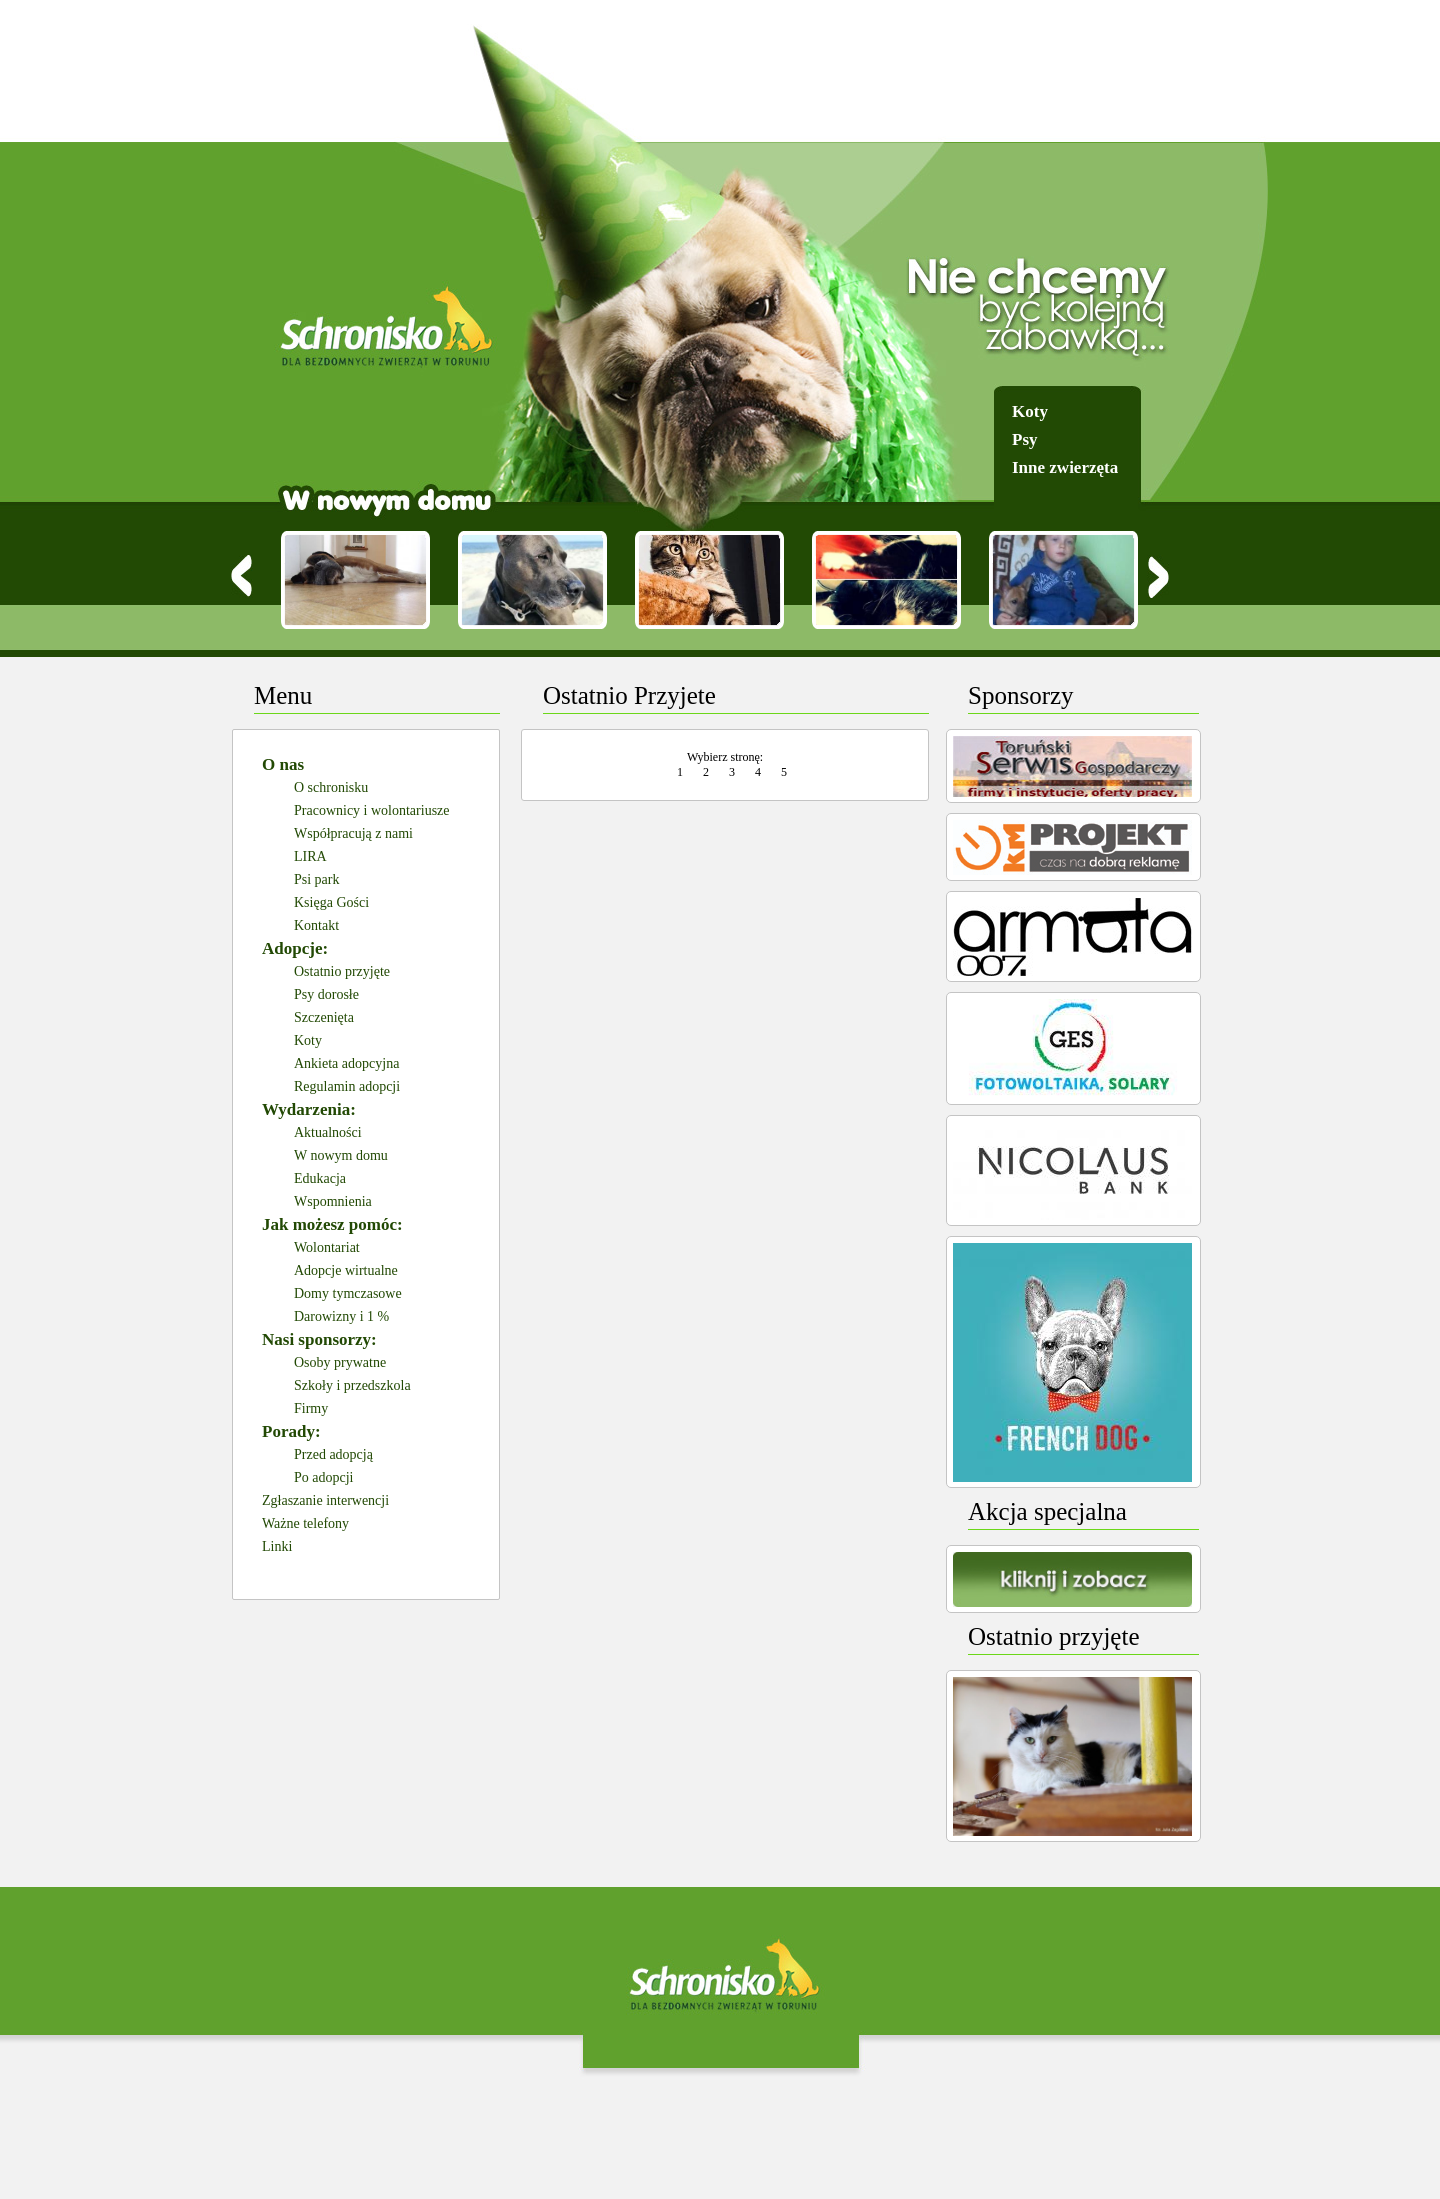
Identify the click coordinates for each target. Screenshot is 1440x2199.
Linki (277, 1546)
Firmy (311, 1408)
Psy (1025, 439)
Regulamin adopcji (347, 1086)
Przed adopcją (333, 1454)
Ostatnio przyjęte (342, 971)
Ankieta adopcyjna (346, 1063)
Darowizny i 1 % (341, 1316)
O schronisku (331, 787)
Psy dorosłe (326, 994)
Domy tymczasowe (348, 1293)
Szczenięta (324, 1017)
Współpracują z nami (353, 833)
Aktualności (328, 1132)
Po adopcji (324, 1477)
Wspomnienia (333, 1201)
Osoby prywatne (340, 1362)
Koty (1030, 411)
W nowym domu (341, 1155)
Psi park (317, 879)
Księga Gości (331, 902)
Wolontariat (327, 1247)
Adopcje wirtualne (346, 1270)
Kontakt (316, 925)
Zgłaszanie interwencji (325, 1500)
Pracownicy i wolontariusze (372, 810)
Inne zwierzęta (1065, 467)
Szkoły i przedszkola (352, 1385)
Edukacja (320, 1178)
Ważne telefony (305, 1523)
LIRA (310, 856)
